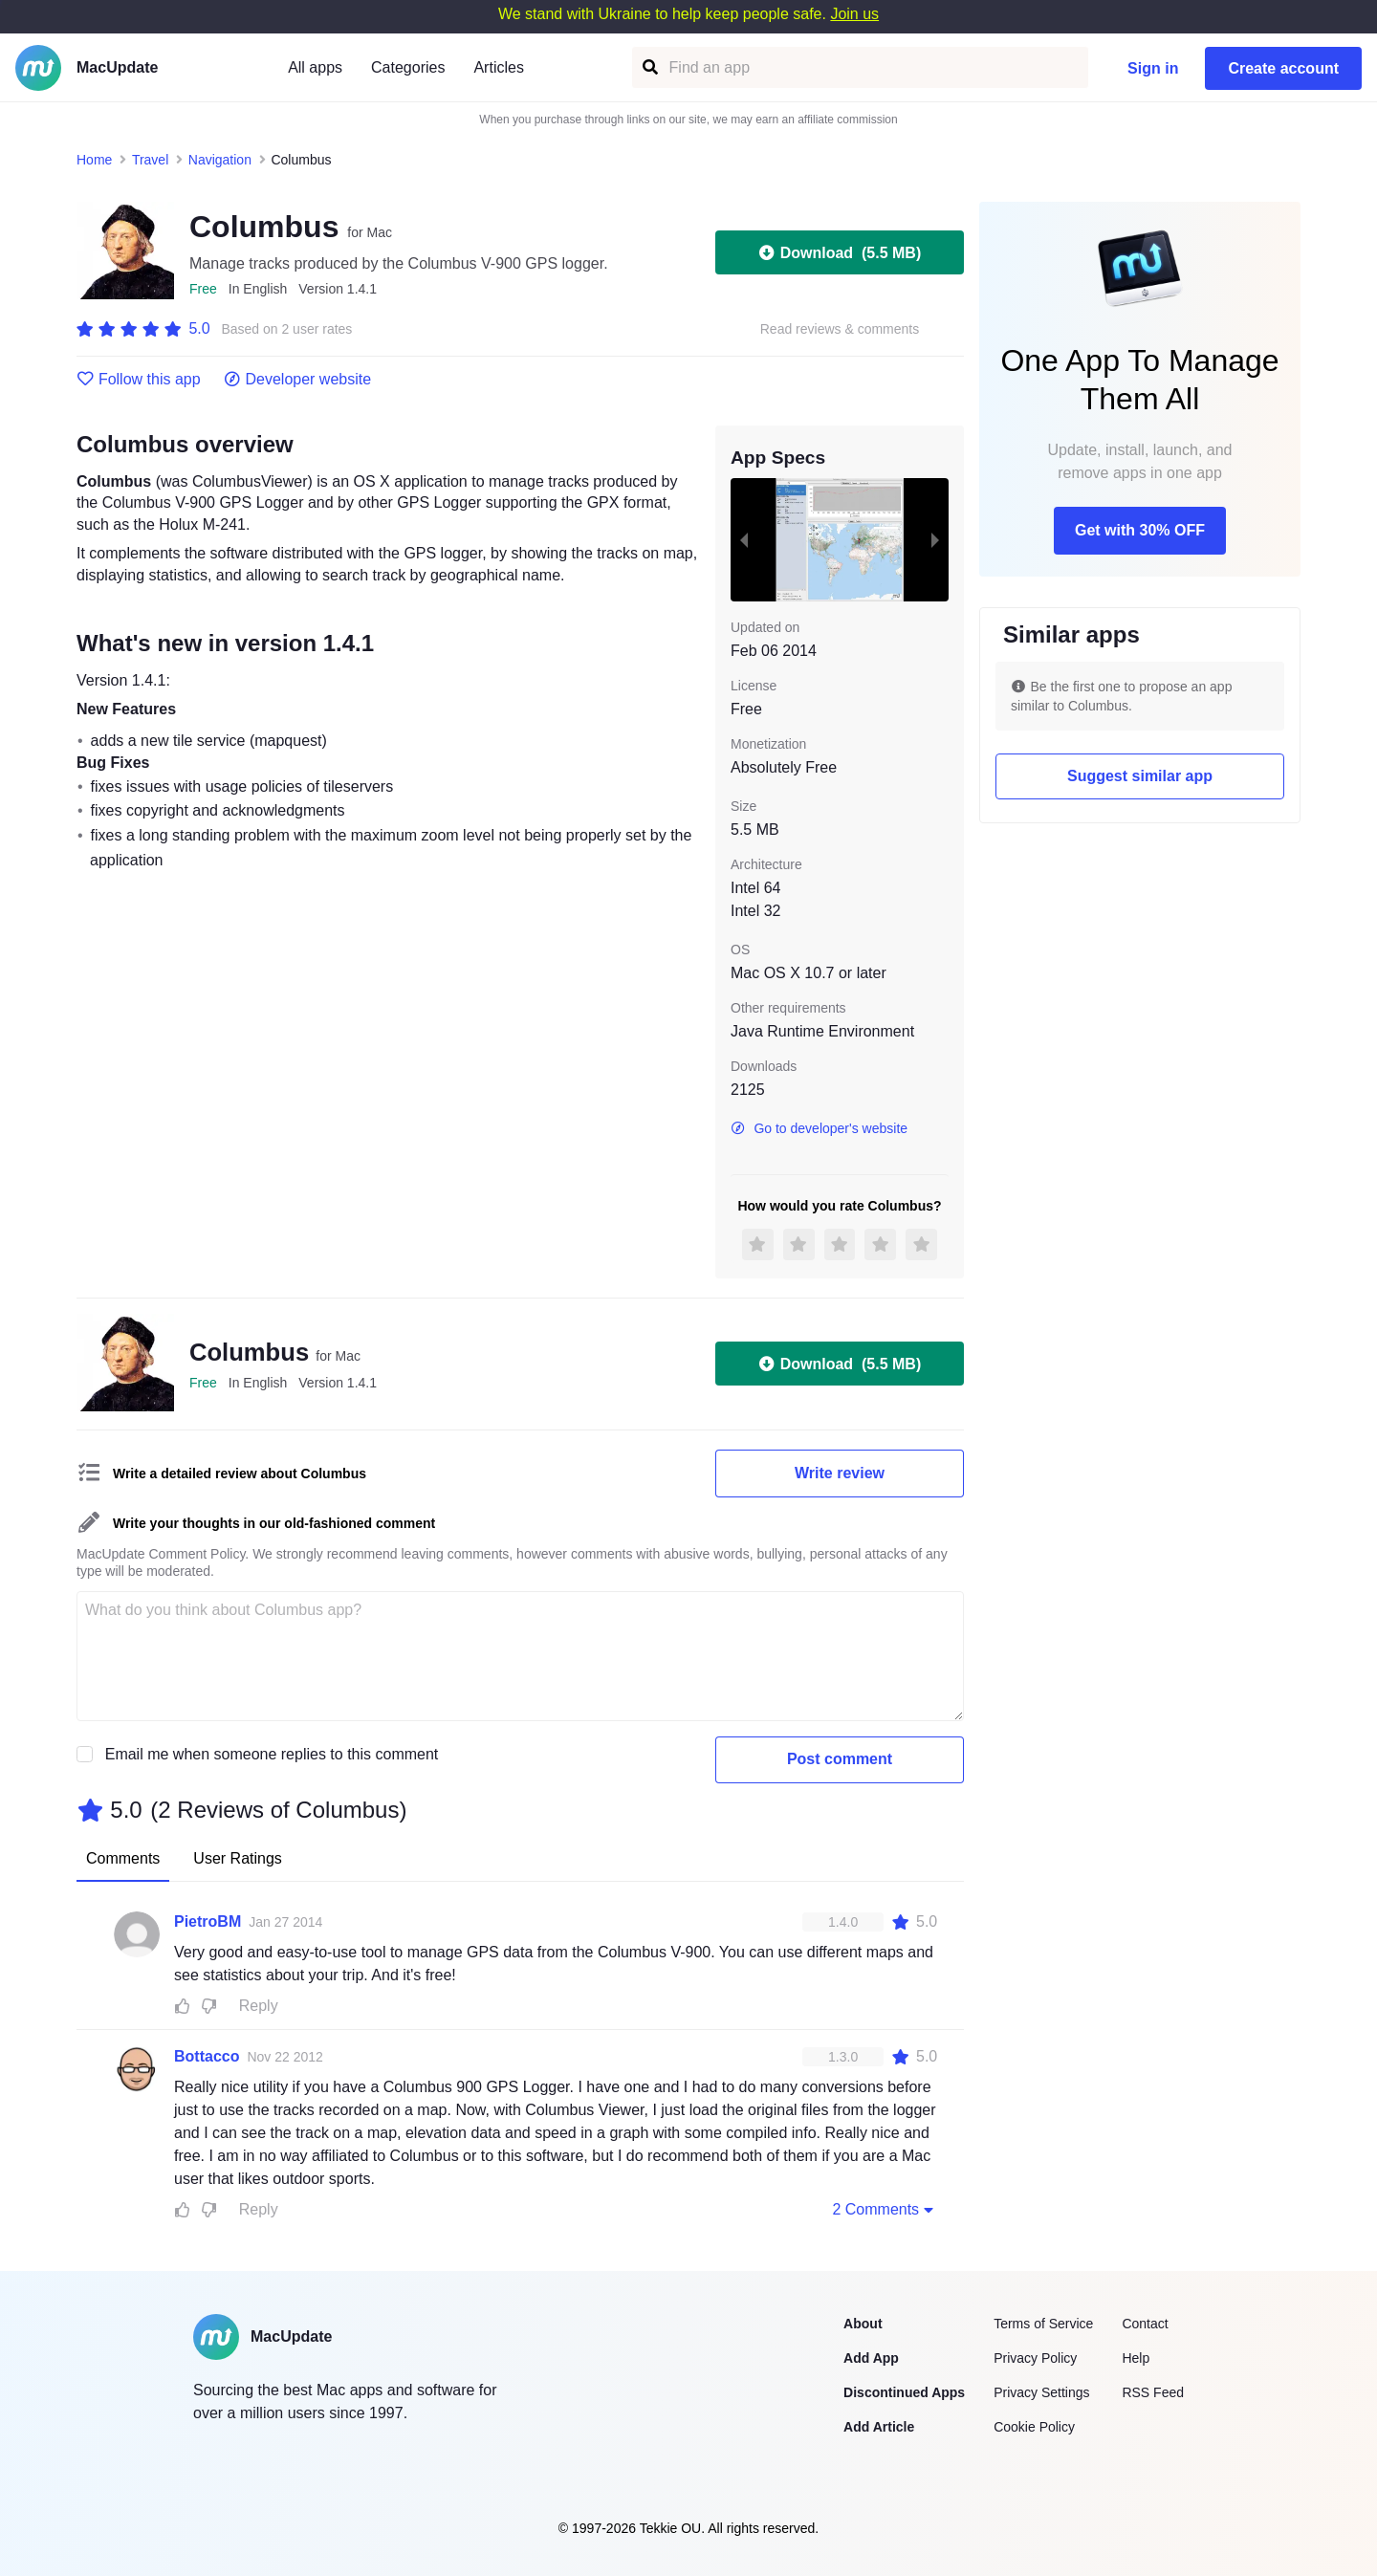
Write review (840, 1473)
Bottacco (206, 2056)
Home (94, 159)
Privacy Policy (1035, 2358)
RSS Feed (1153, 2392)
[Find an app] (649, 67)
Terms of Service (1043, 2323)
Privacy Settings (1041, 2392)
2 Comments (884, 2208)
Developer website (298, 379)
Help (1135, 2358)
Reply (258, 2006)
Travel (150, 159)
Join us (854, 14)
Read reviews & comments (840, 329)
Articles (498, 67)
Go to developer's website (819, 1128)
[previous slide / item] (744, 539)
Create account (1283, 68)
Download (839, 252)
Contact (1145, 2323)
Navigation (219, 159)
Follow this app (138, 379)
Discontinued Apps (904, 2392)
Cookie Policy (1034, 2426)
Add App (871, 2358)
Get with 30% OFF (1140, 530)
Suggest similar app (1140, 776)
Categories (408, 67)
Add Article (878, 2426)
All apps (315, 67)
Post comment (839, 1759)
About (862, 2323)
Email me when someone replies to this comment (272, 1754)
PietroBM (207, 1921)
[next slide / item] (935, 539)
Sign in (1152, 68)
